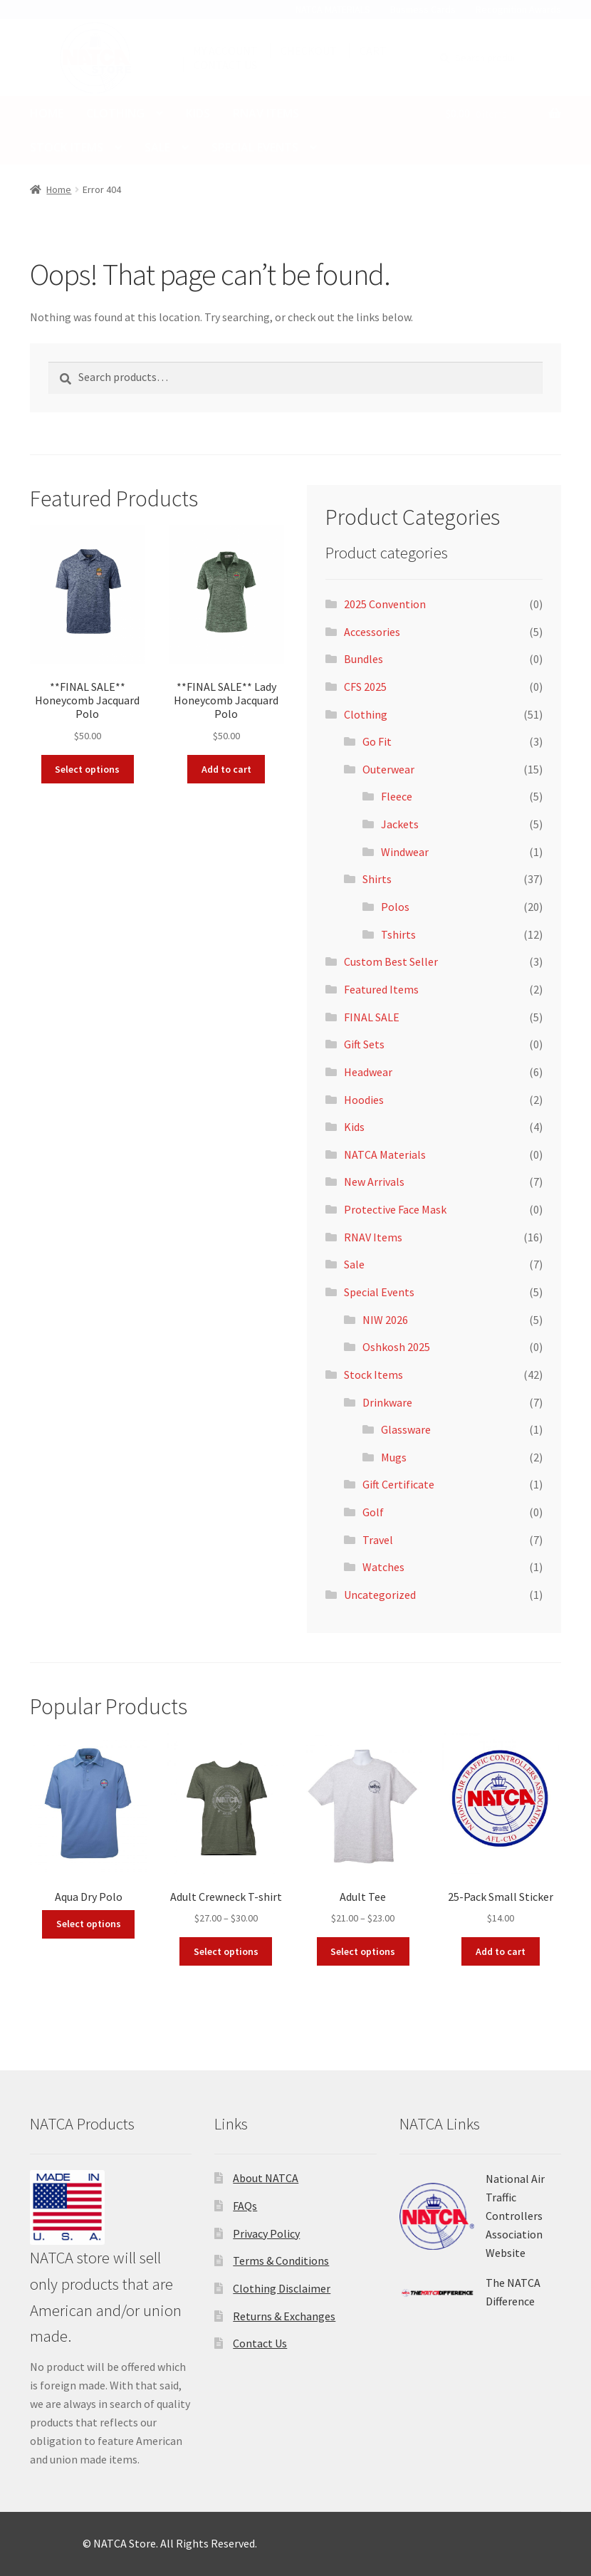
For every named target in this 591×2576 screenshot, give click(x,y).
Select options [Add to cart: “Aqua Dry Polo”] (88, 1923)
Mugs (394, 1457)
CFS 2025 (365, 686)
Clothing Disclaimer (281, 2288)
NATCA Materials (385, 1154)
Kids (198, 113)
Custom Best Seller (391, 961)
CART (373, 50)
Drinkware (387, 1402)
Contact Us (260, 2343)
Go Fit (377, 741)
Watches (383, 1567)
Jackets (400, 824)
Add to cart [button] (226, 769)
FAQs (245, 2206)
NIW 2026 (385, 1320)
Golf (373, 1512)
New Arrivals (374, 1181)
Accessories (372, 632)
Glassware (406, 1429)
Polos (395, 906)
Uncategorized (380, 1594)
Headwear (368, 1072)
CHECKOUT (309, 50)
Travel (377, 1540)
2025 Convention (385, 604)
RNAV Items (266, 113)
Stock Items (66, 147)
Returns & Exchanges (284, 2316)
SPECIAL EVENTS (254, 147)
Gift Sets (364, 1044)
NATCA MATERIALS (333, 9)
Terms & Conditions (281, 2260)
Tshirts (398, 934)
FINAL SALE (371, 1017)
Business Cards (423, 9)
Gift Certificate (398, 1484)
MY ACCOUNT (225, 50)
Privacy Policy (266, 2233)
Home (46, 113)
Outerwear (388, 769)
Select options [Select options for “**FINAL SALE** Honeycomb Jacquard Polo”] (87, 769)
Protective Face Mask (395, 1209)
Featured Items (381, 989)
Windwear (405, 852)
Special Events (379, 1292)
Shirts (377, 879)
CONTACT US (225, 65)
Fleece (396, 796)
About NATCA (265, 2178)
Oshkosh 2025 (396, 1347)
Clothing (115, 113)
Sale (157, 147)
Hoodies (364, 1100)
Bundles (363, 659)
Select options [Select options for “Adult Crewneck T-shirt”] (226, 1951)
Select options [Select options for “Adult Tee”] (362, 1951)
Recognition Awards (518, 9)
